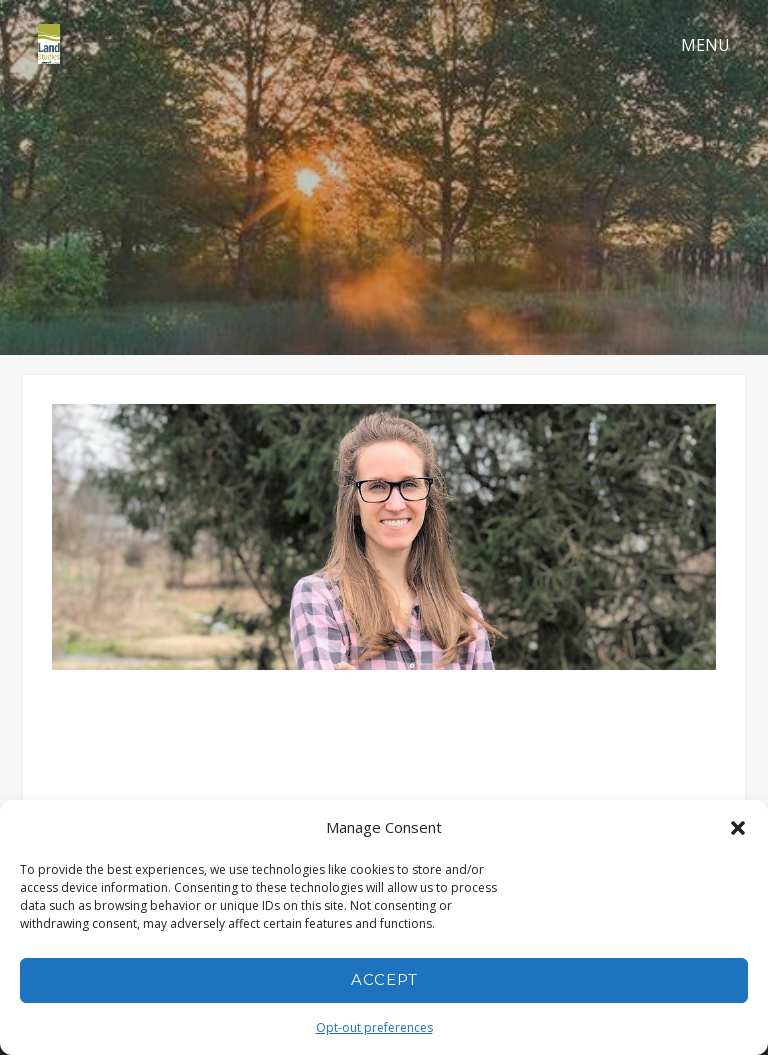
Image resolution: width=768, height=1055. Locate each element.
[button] (738, 828)
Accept (384, 979)
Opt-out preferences (374, 1027)
